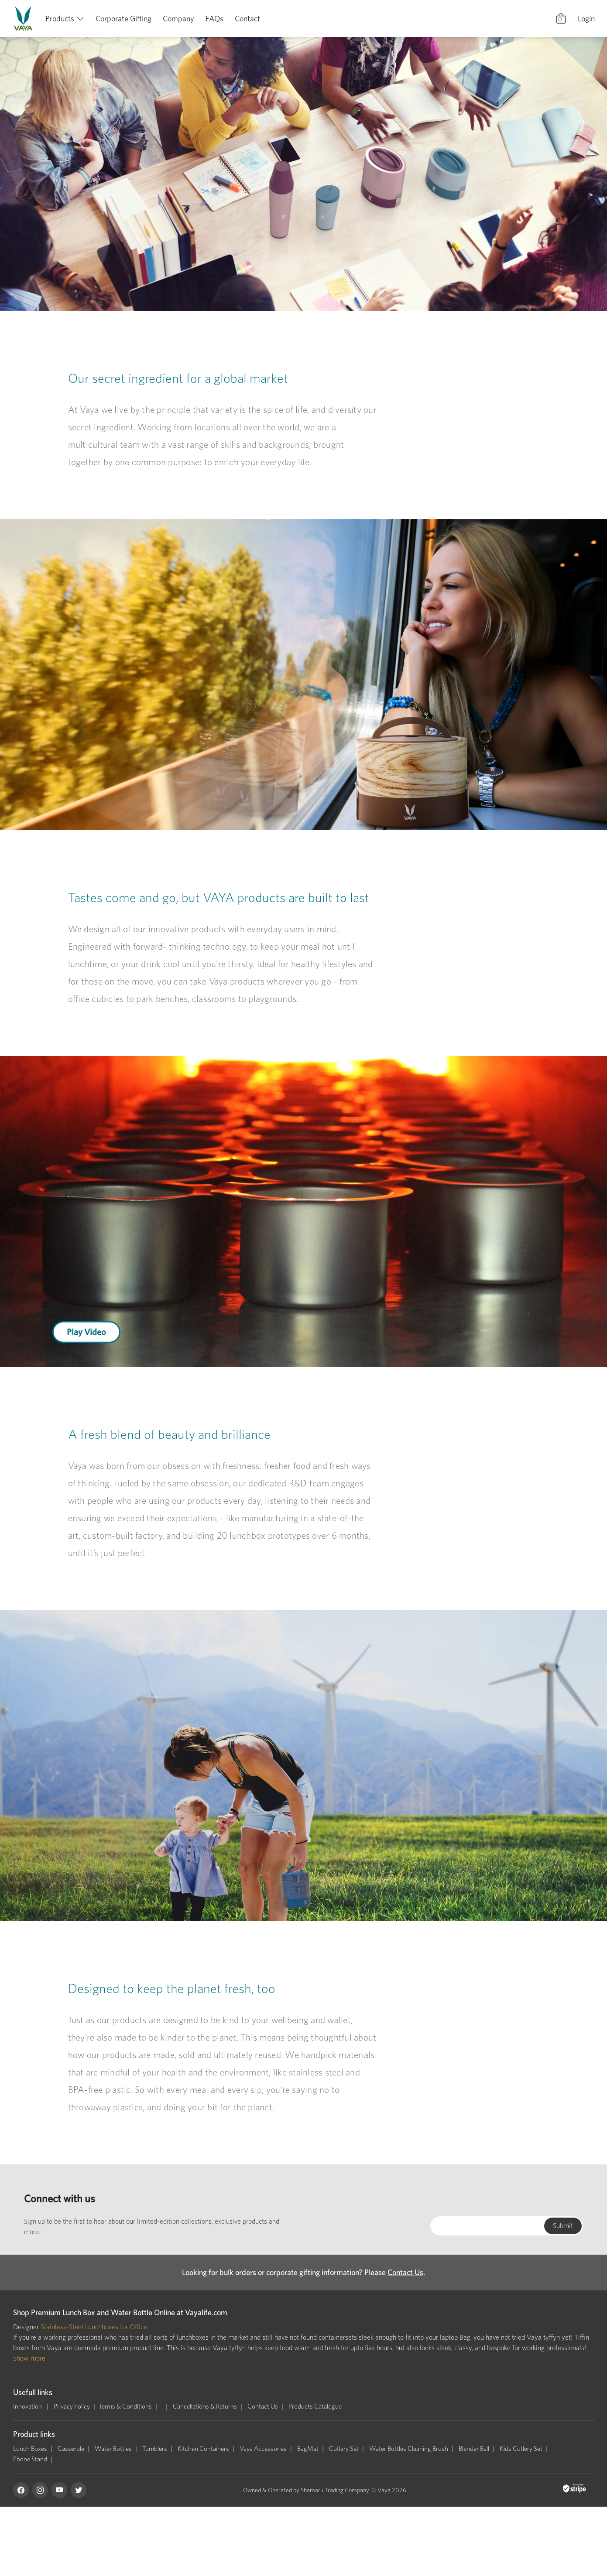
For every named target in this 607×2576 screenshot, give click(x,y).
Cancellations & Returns (205, 2406)
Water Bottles (113, 2449)
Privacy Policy (72, 2406)
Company (178, 18)
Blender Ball (474, 2449)
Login (586, 18)
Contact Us (405, 2272)
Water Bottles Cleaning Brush (408, 2449)
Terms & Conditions (125, 2406)
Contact (247, 18)
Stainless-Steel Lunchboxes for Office (94, 2327)
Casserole (71, 2449)
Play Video (86, 1332)
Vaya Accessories (263, 2449)
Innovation (28, 2406)
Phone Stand (30, 2459)
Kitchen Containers (203, 2449)
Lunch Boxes (30, 2449)
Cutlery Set (344, 2449)
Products (59, 18)
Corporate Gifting (123, 18)
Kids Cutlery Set (521, 2449)
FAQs (214, 18)
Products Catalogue (315, 2406)
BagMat (308, 2449)
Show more (29, 2358)
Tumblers (154, 2449)
